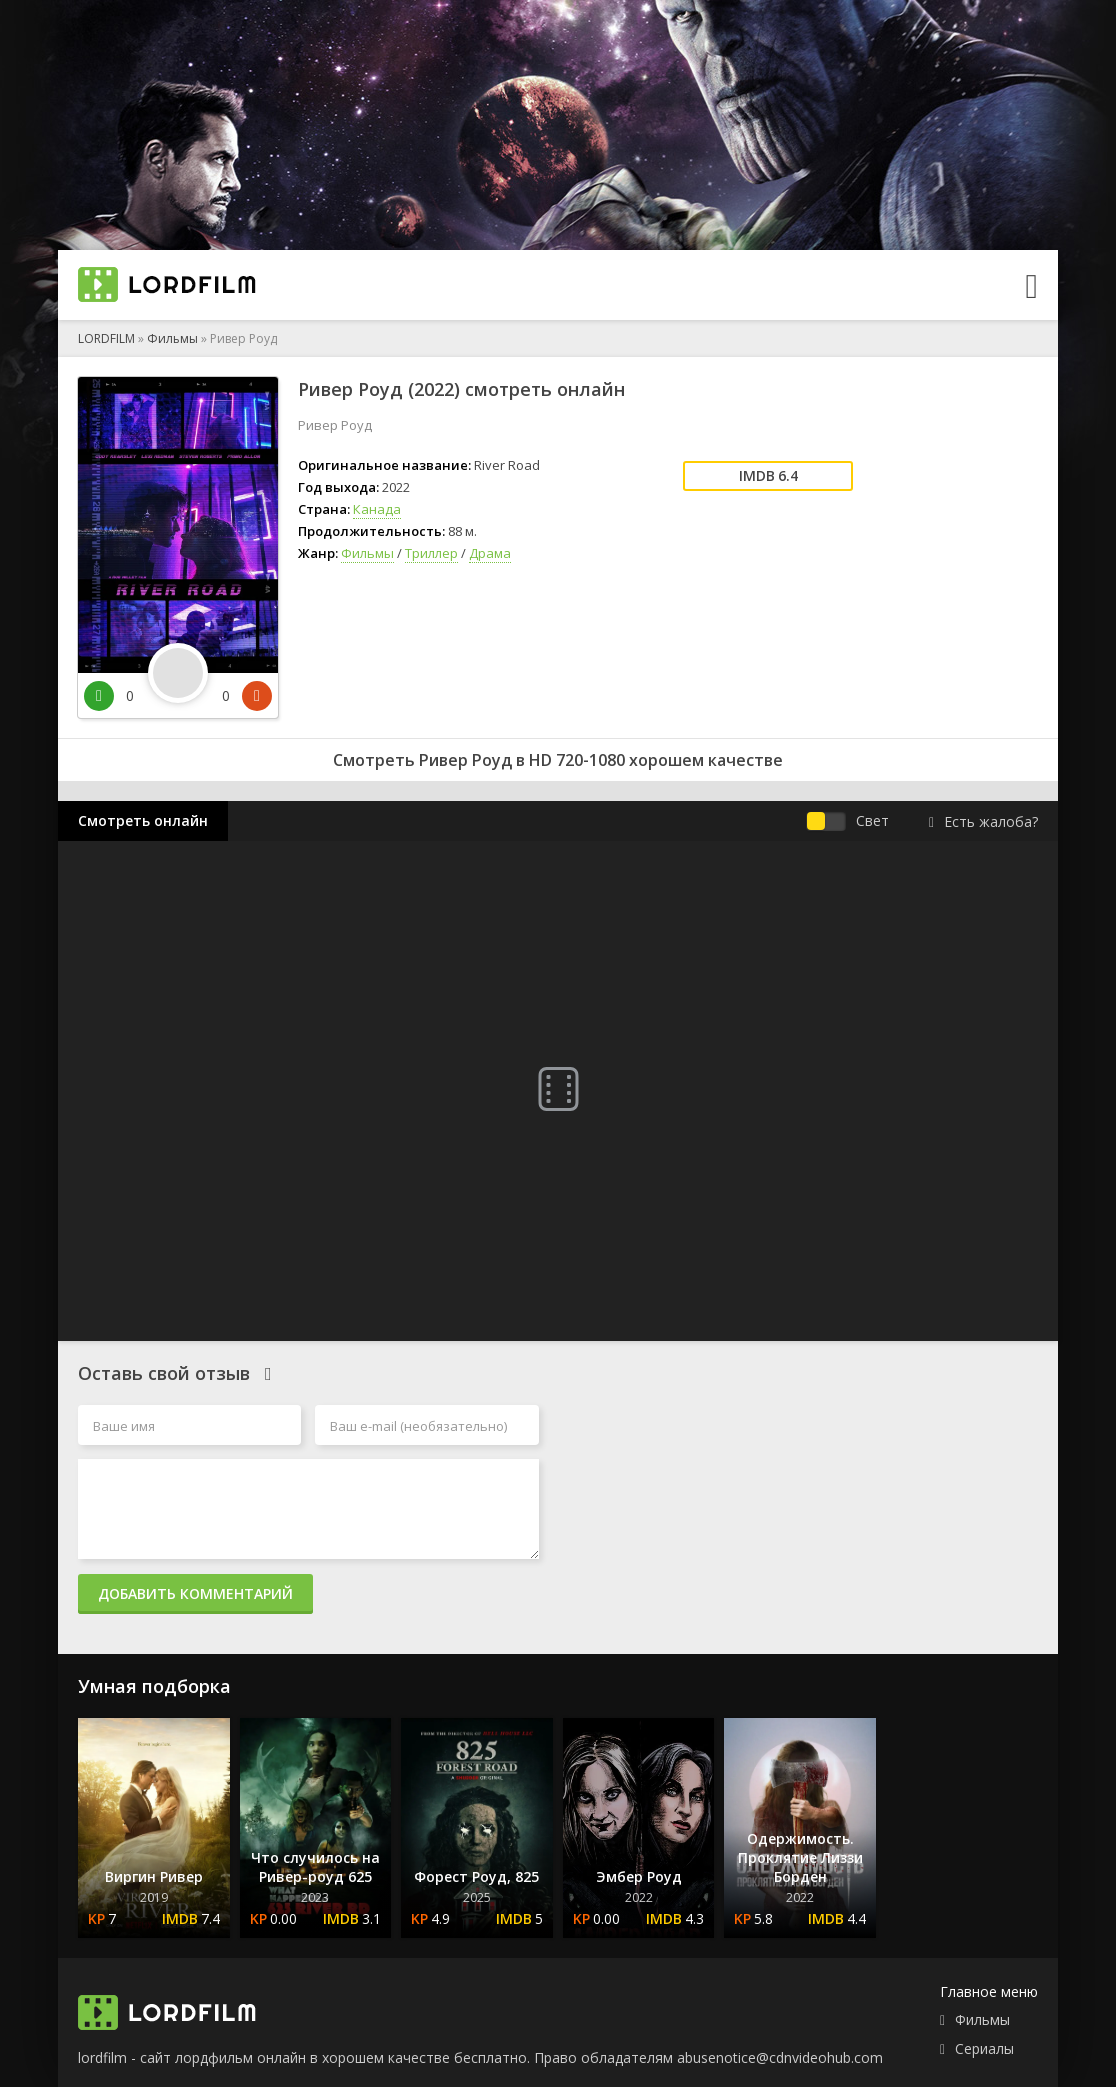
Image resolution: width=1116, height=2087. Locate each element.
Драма (490, 553)
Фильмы (172, 338)
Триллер (431, 553)
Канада (377, 509)
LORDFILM (106, 338)
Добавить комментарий (195, 1593)
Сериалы (984, 2048)
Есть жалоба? (983, 821)
